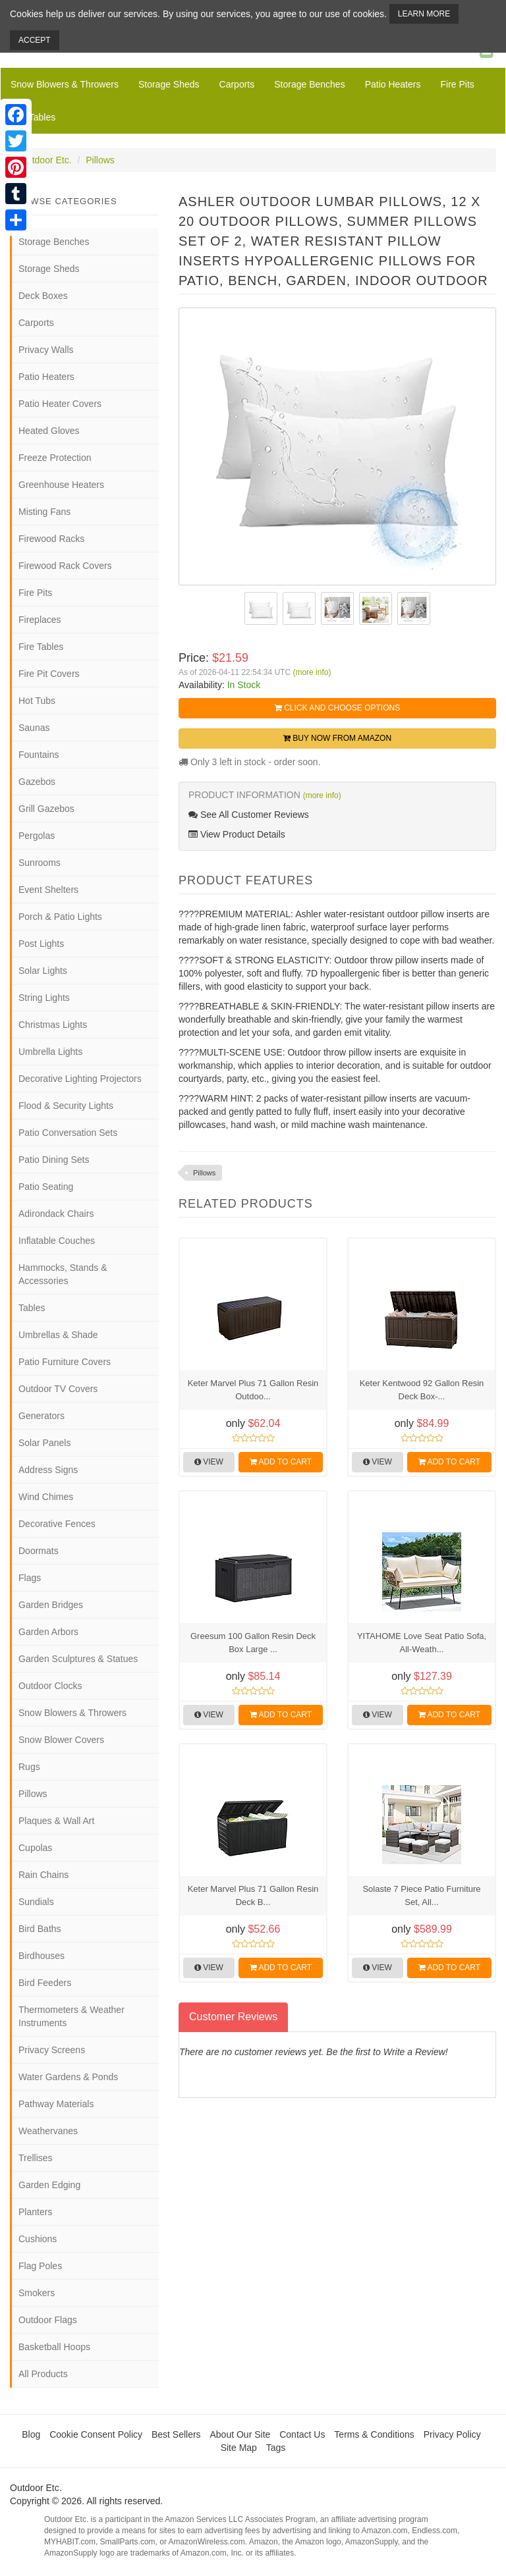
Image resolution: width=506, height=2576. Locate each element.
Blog (31, 2434)
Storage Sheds (169, 84)
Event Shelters (48, 889)
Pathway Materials (56, 2104)
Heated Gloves (49, 430)
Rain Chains (43, 1874)
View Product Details (236, 834)
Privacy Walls (46, 349)
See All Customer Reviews (248, 814)
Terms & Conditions (374, 2434)
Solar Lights (42, 970)
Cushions (37, 2239)
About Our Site (240, 2434)
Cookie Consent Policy (95, 2434)
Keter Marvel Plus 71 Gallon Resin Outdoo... (253, 1389)
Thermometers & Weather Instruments (71, 2016)
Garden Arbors (48, 1631)
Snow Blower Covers (61, 1739)
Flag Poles (40, 2266)
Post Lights (41, 943)
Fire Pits (457, 84)
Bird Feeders (44, 1982)
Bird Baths (39, 1928)
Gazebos (36, 781)
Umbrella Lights (50, 1051)
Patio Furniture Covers (64, 1361)
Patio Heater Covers (59, 403)
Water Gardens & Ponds (68, 2077)
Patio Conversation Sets (67, 1132)
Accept (34, 40)
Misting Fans (44, 511)
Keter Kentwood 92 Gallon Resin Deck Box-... (422, 1389)
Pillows (100, 160)
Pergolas (36, 835)
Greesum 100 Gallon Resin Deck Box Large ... (253, 1642)
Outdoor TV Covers (58, 1388)
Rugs (29, 1766)
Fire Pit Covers (49, 673)
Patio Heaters (393, 84)
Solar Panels (44, 1442)
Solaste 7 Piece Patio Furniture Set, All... (421, 1895)
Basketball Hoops (54, 2347)
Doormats (38, 1550)
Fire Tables (33, 117)
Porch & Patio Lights (60, 916)
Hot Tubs (36, 700)
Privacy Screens (51, 2050)
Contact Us (302, 2434)
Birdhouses (41, 1955)
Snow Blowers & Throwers (65, 84)
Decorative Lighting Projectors (80, 1078)
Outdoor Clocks (50, 1685)
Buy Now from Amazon (337, 738)
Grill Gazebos (46, 808)
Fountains (38, 754)
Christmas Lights (52, 1024)
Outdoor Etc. (46, 160)
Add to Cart (281, 1461)
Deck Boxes (43, 295)
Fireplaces (39, 619)
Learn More (424, 13)
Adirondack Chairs (56, 1213)
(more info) (312, 672)
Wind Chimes (45, 1496)
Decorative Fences (57, 1523)
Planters (35, 2212)
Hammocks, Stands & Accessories (62, 1274)
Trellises (35, 2158)
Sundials (36, 1901)
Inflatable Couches (56, 1240)
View (208, 1461)
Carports (237, 84)
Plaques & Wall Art (56, 1820)
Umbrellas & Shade (58, 1334)
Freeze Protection (55, 457)
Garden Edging (49, 2185)
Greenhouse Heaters (61, 484)
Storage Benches (309, 84)
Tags (276, 2447)
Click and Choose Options (337, 707)
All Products (43, 2374)
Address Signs (48, 1469)
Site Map (239, 2447)
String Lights (44, 997)
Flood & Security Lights (65, 1105)
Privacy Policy (452, 2434)
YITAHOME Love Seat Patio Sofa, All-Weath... (421, 1642)
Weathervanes (48, 2131)
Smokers (36, 2293)
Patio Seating (45, 1186)
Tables (31, 1307)
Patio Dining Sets (53, 1159)
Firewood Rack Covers (65, 565)
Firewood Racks (51, 538)
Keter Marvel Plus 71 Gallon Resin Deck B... (253, 1895)
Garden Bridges (50, 1604)
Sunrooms (39, 862)
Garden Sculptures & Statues (78, 1658)
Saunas (33, 727)
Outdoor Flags (47, 2320)
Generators (41, 1415)
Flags (29, 1577)
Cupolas (35, 1847)
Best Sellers (176, 2434)
